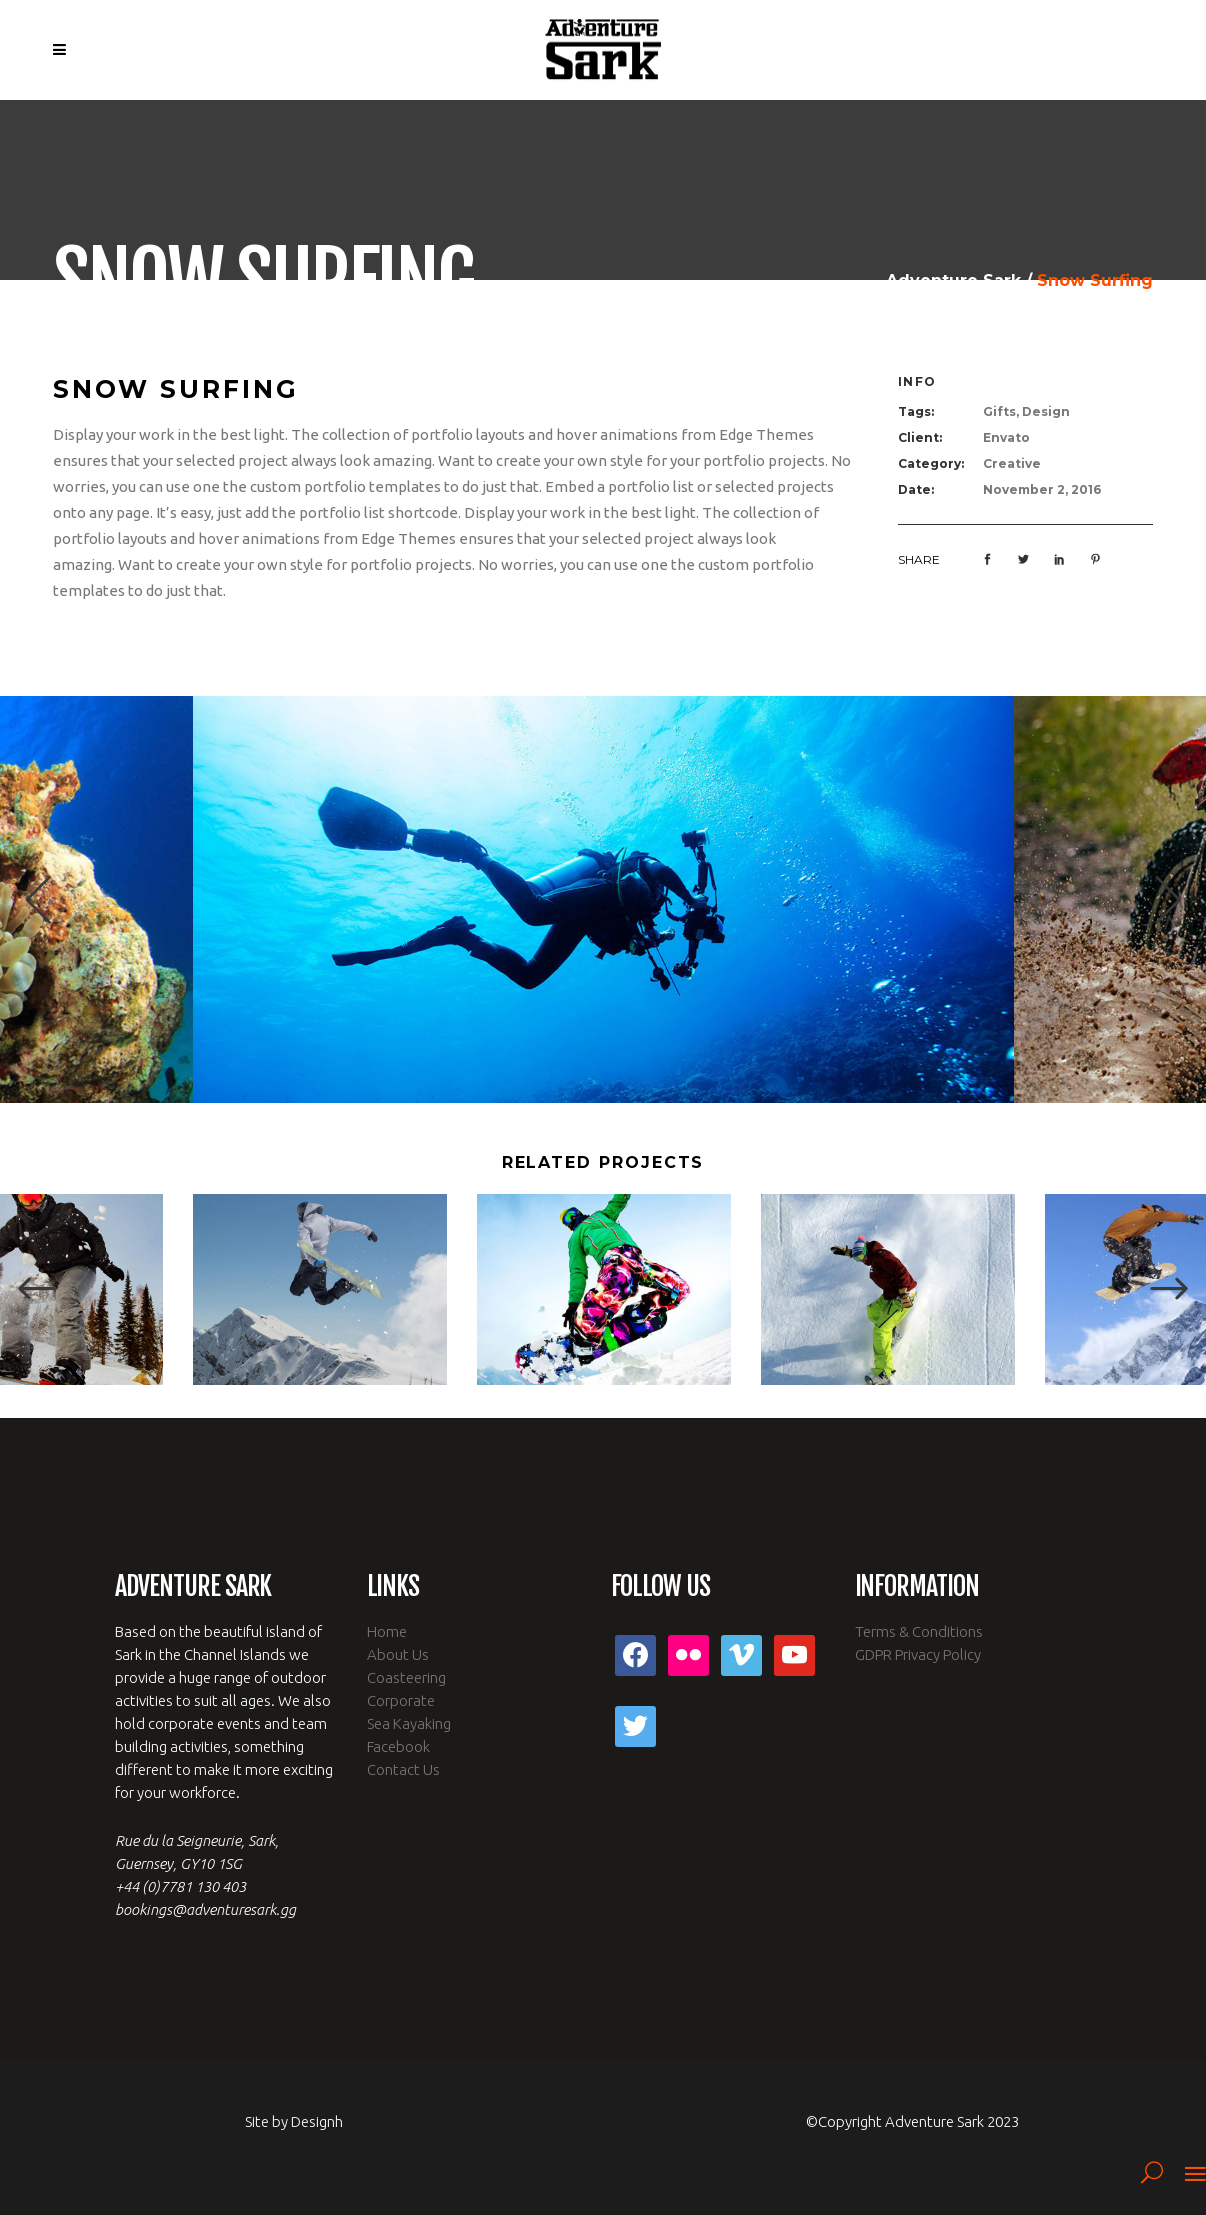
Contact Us (403, 1769)
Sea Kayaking (409, 1723)
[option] (603, 899)
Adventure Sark (953, 281)
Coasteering (406, 1677)
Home (387, 1631)
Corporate (401, 1700)
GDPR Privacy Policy (918, 1654)
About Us (398, 1654)
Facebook (398, 1746)
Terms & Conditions (919, 1631)
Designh (317, 2121)
